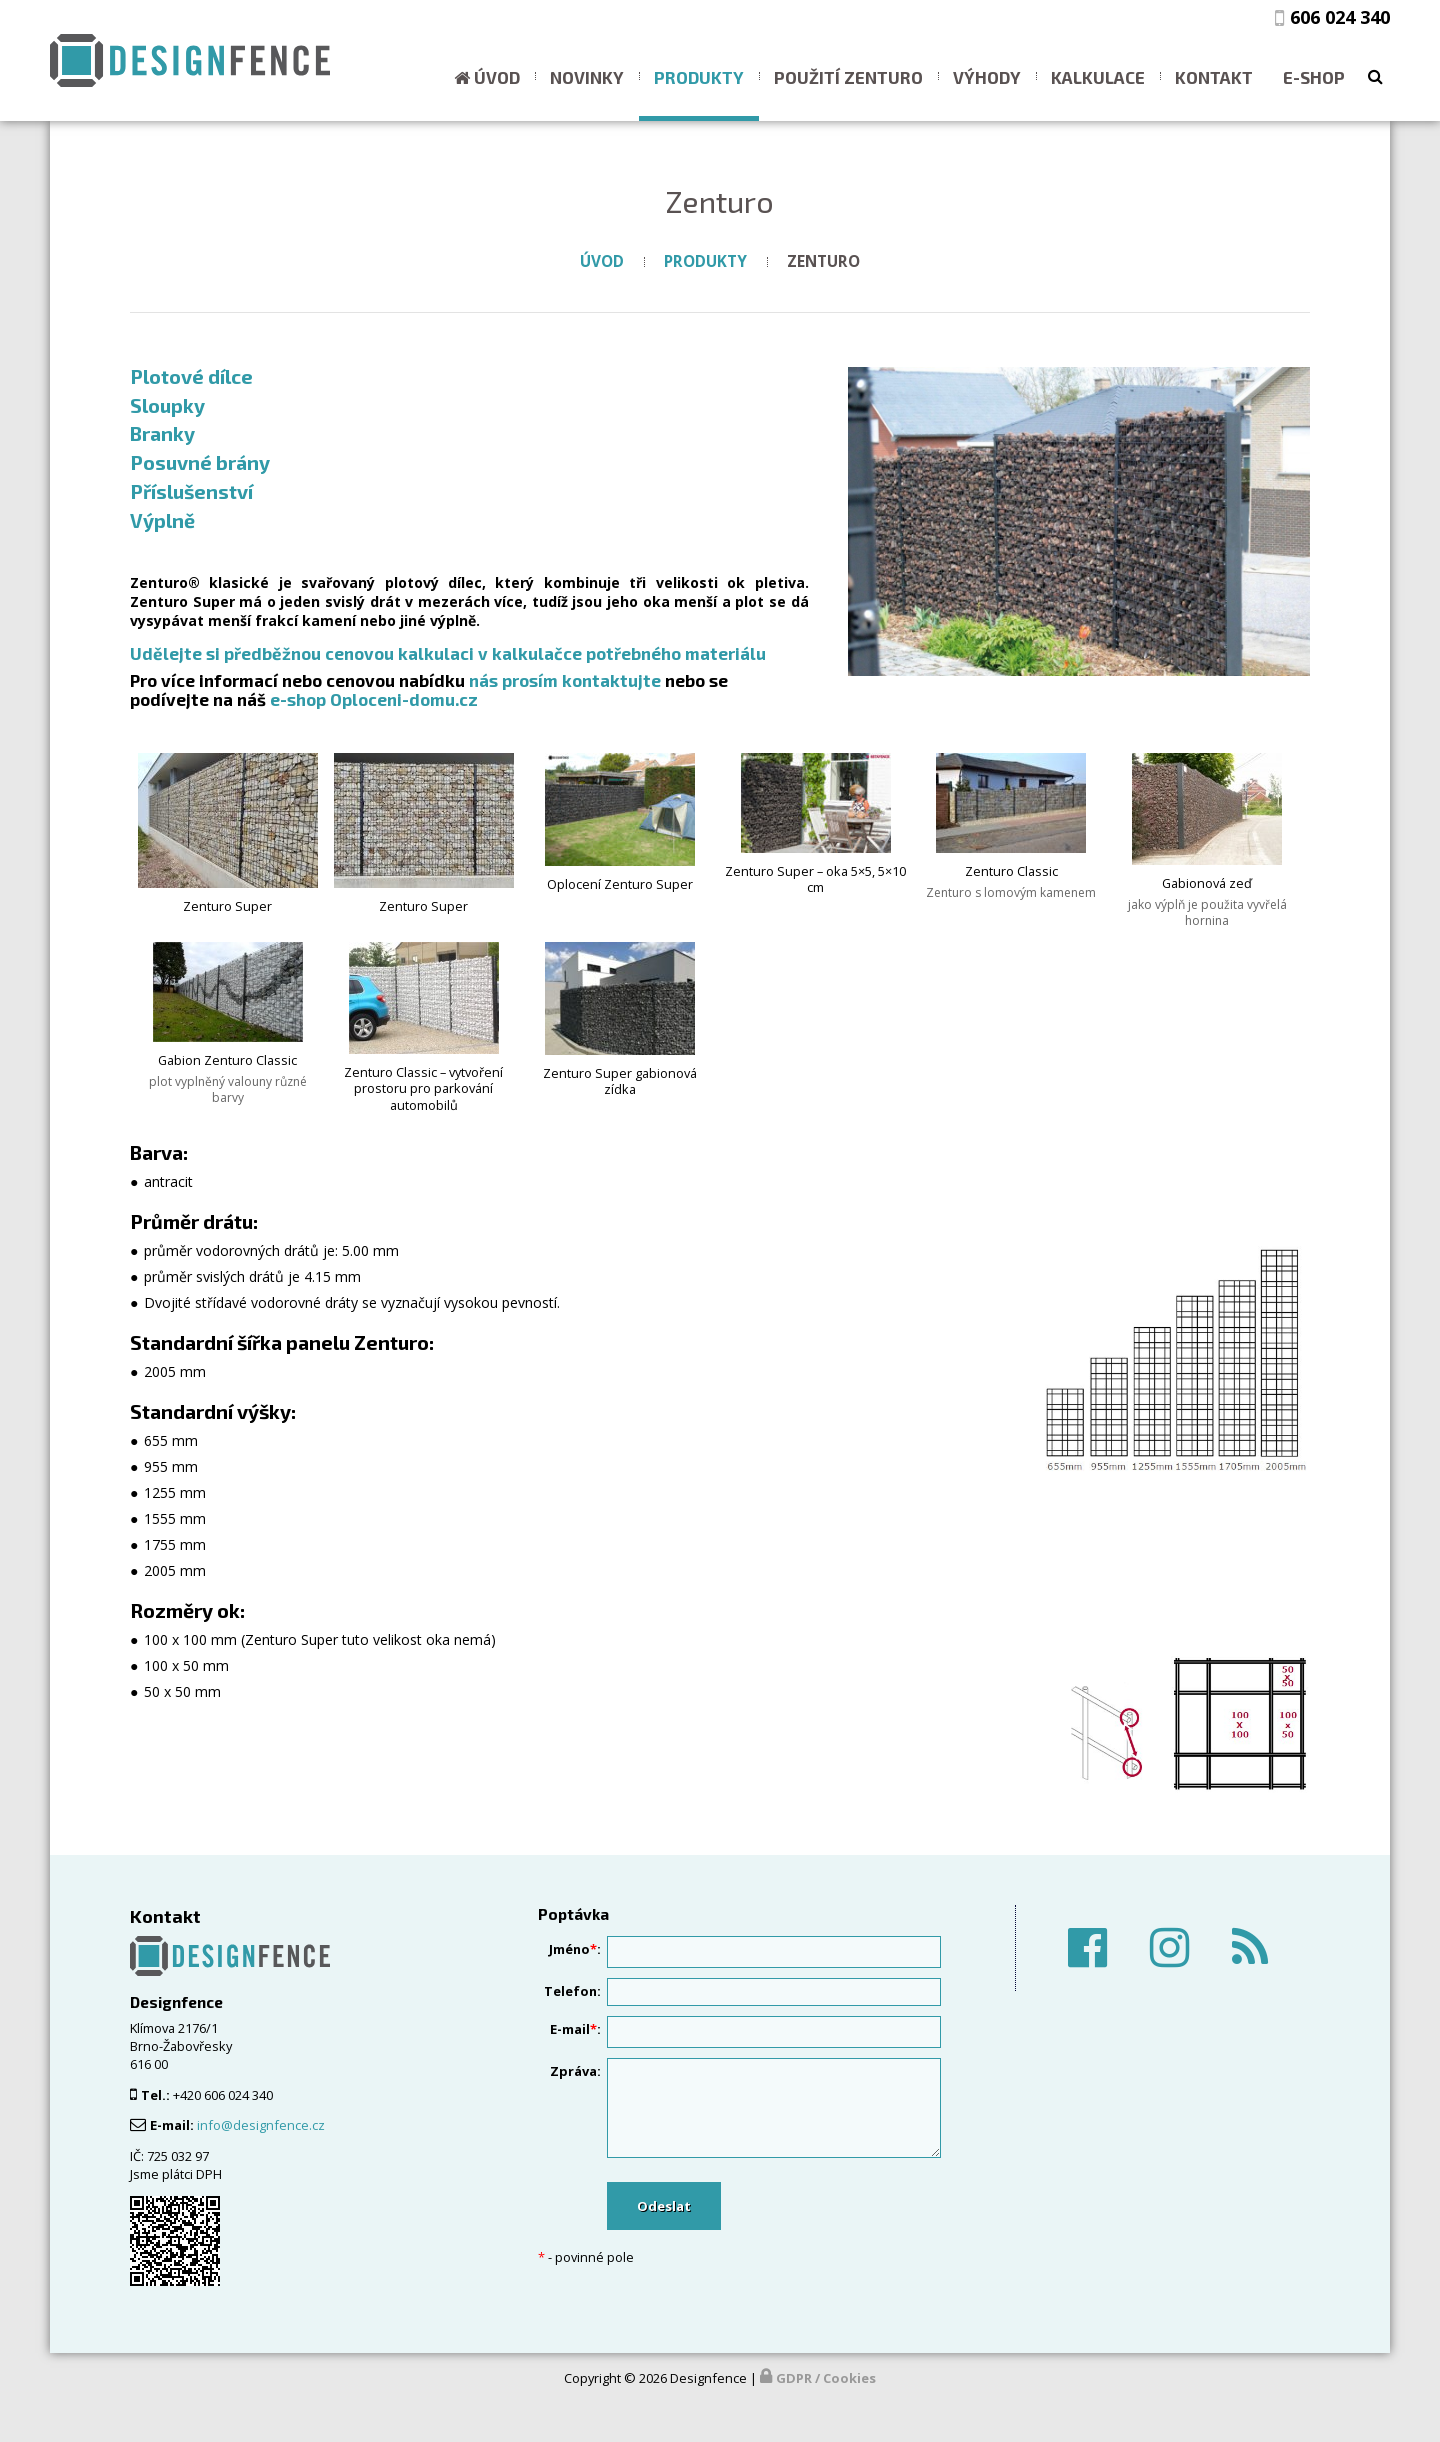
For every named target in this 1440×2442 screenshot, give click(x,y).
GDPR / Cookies (826, 2378)
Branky (162, 433)
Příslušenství (191, 491)
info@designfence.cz (261, 2125)
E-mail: (575, 2029)
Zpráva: (575, 2071)
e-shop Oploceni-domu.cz (374, 699)
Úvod (497, 77)
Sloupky (167, 405)
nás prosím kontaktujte (565, 680)
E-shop (1314, 77)
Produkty (699, 77)
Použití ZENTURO (848, 77)
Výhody (987, 77)
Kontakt (1214, 77)
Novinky (587, 77)
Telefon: (572, 1991)
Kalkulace (1098, 77)
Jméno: (575, 1949)
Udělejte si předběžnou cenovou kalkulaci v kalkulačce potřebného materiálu (448, 653)
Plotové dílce (191, 376)
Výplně (162, 520)
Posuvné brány (200, 462)
